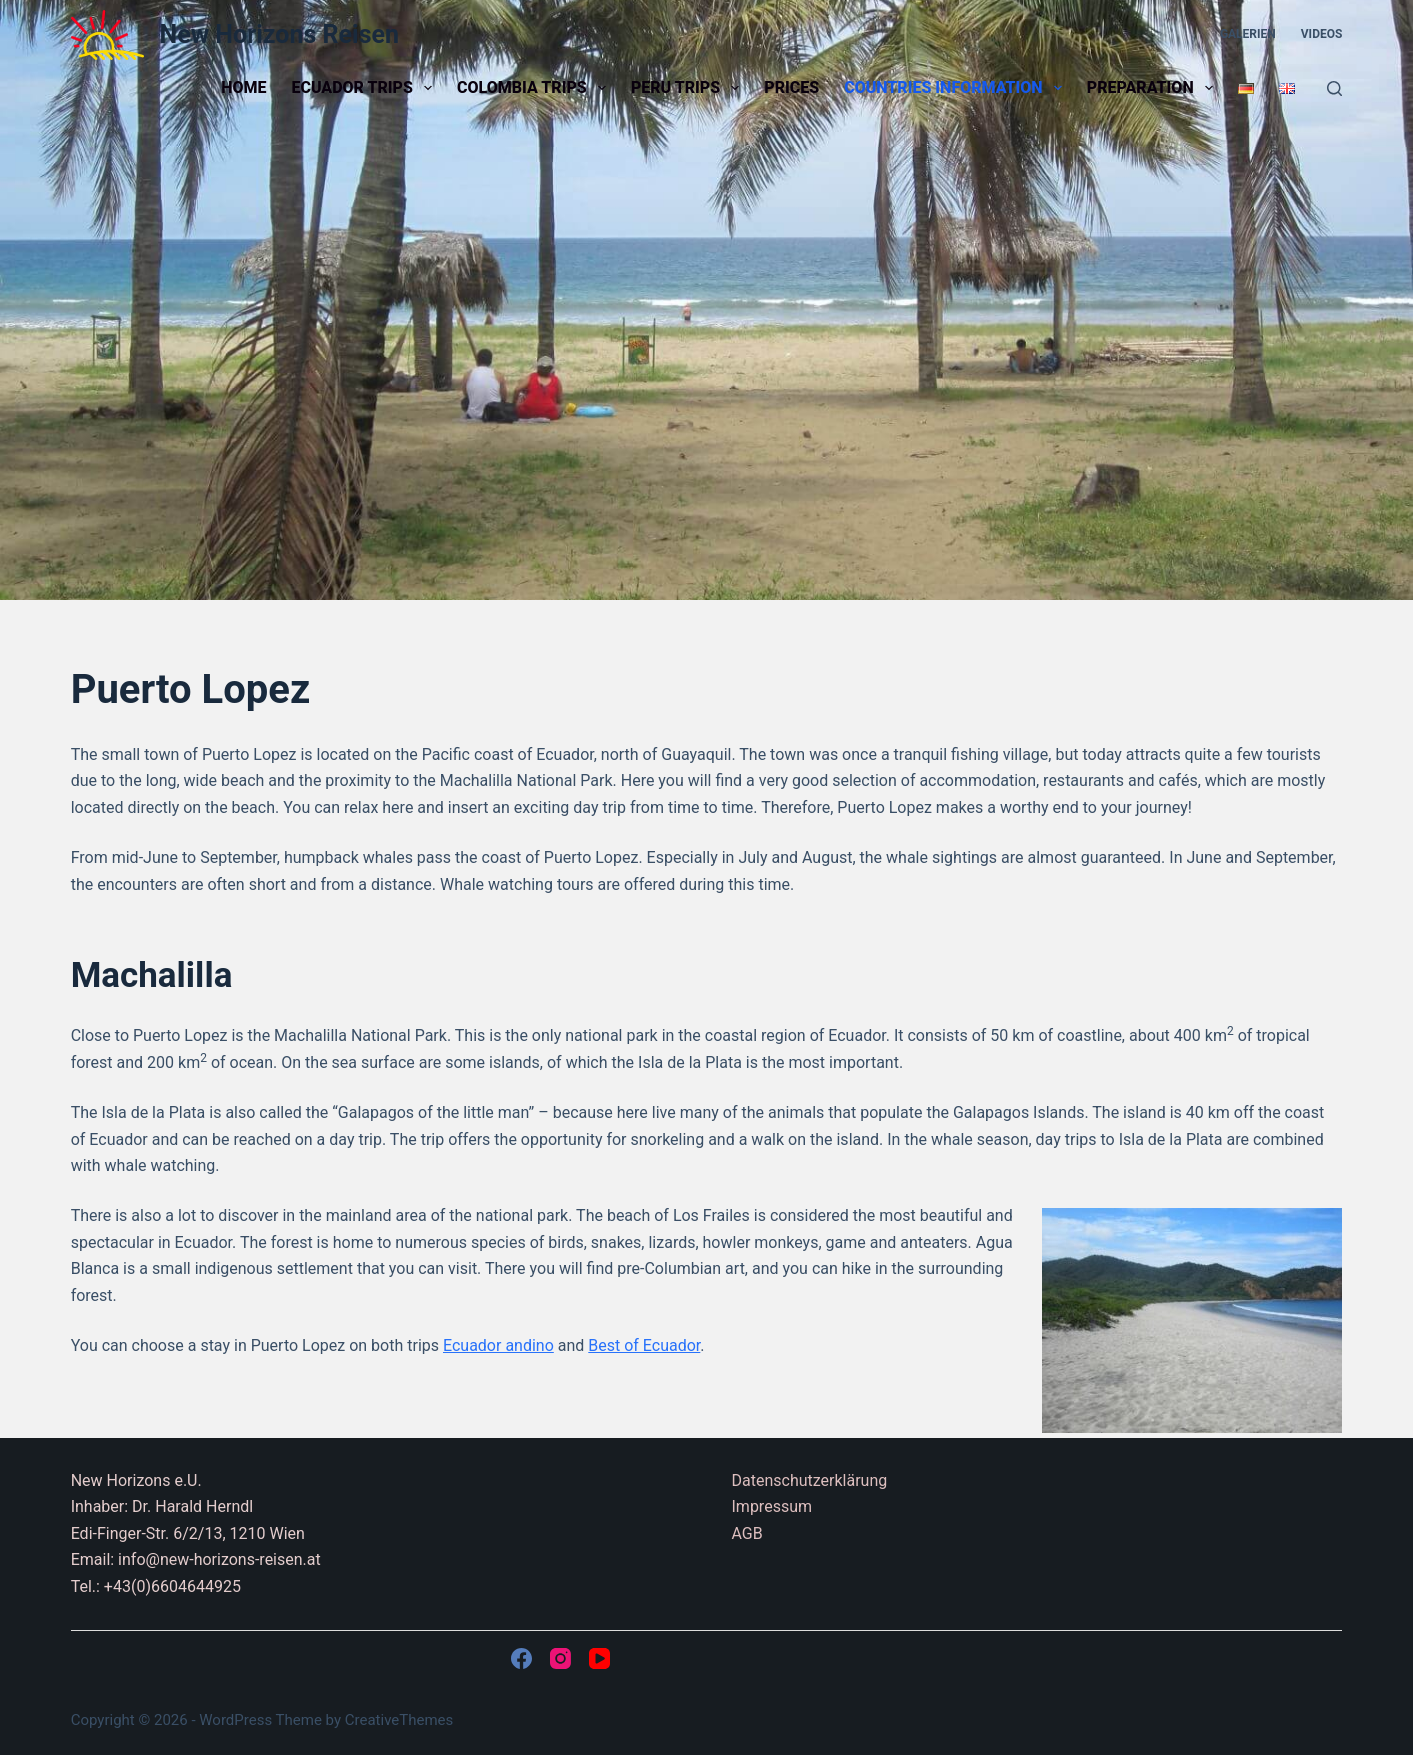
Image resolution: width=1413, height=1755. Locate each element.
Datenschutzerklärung (810, 1480)
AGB (747, 1533)
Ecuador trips (365, 88)
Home (243, 87)
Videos (1322, 34)
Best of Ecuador (644, 1345)
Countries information (957, 88)
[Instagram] (560, 1658)
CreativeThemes (399, 1720)
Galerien (1248, 34)
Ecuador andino (498, 1345)
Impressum (772, 1506)
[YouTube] (599, 1658)
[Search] (1334, 88)
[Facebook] (521, 1658)
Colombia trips (535, 88)
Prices (791, 87)
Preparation (1154, 88)
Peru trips (689, 88)
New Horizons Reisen (279, 34)
